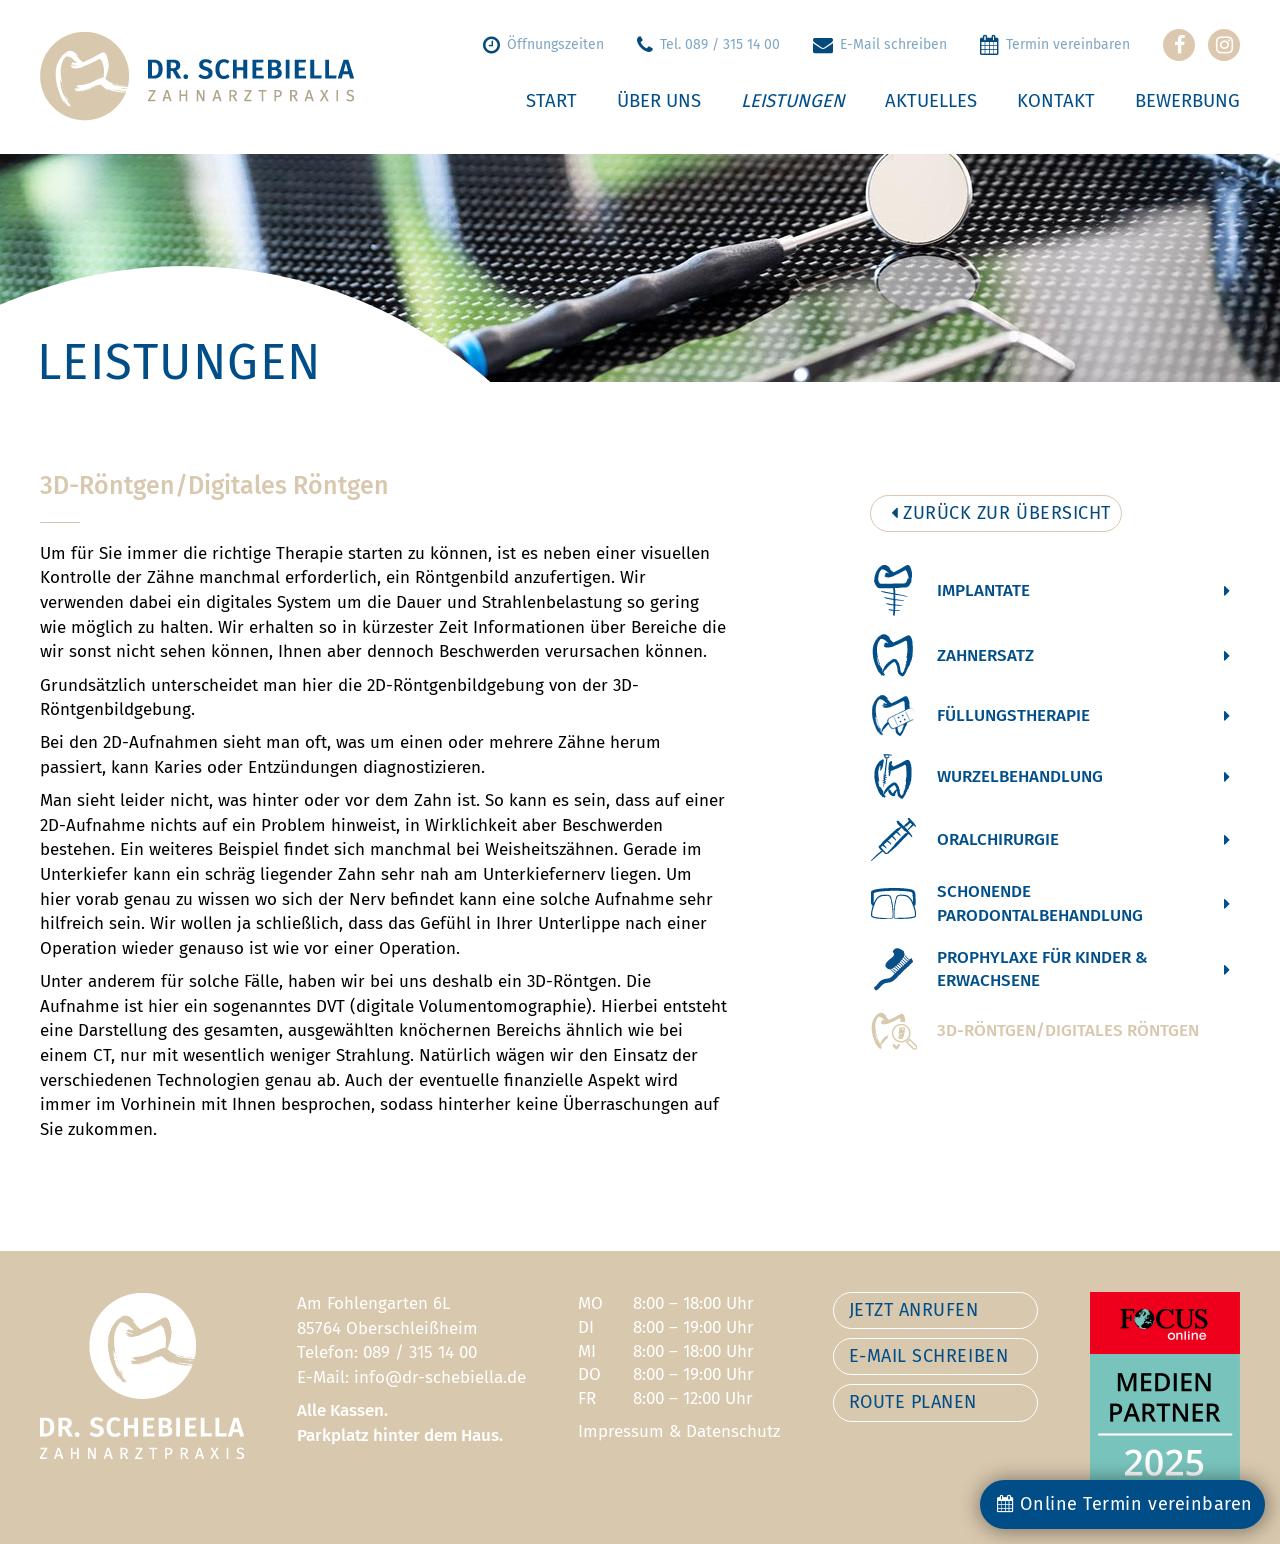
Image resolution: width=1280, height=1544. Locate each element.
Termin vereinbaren (1055, 44)
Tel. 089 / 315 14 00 (708, 44)
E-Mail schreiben (880, 44)
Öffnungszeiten (543, 44)
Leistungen (793, 101)
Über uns (659, 101)
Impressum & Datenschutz (679, 1431)
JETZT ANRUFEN (914, 1310)
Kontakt (1056, 101)
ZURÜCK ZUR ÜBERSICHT (1001, 513)
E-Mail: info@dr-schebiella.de (411, 1377)
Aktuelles (931, 101)
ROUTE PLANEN (913, 1402)
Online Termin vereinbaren (1125, 1504)
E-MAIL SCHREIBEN (929, 1356)
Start (551, 101)
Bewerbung (1187, 101)
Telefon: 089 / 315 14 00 (387, 1352)
